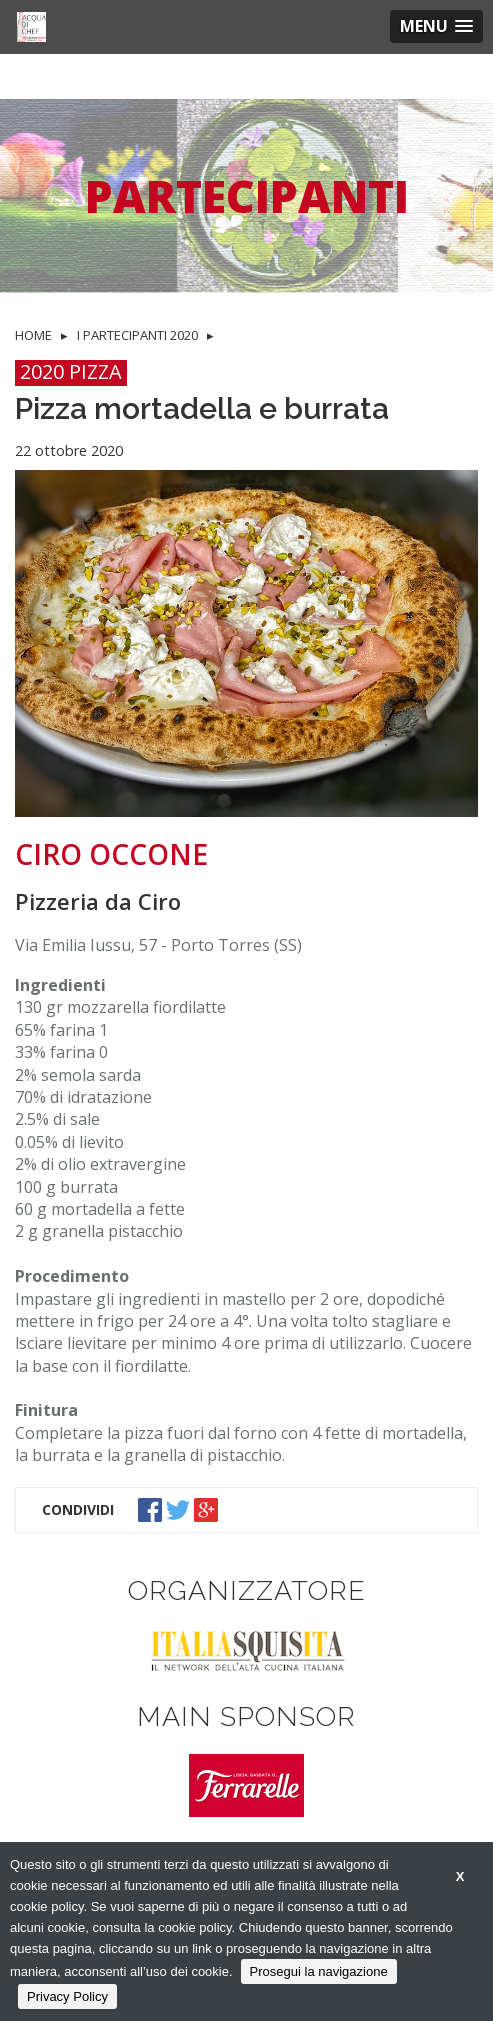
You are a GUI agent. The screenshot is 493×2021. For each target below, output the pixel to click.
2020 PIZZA (71, 372)
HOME (33, 335)
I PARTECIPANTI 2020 (137, 335)
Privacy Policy (67, 1996)
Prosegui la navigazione (319, 1971)
